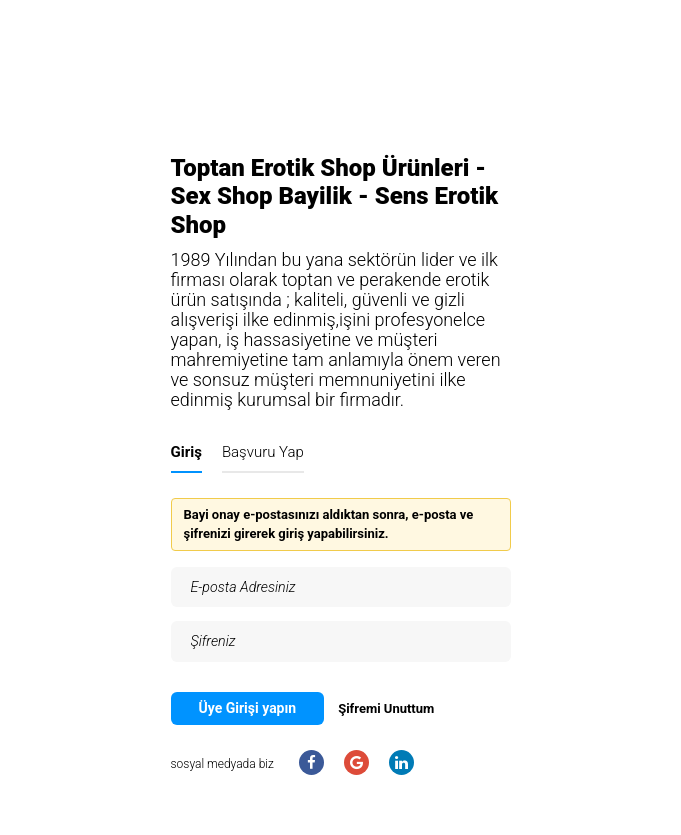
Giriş (186, 452)
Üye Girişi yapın (248, 708)
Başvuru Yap (263, 452)
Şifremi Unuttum (386, 708)
